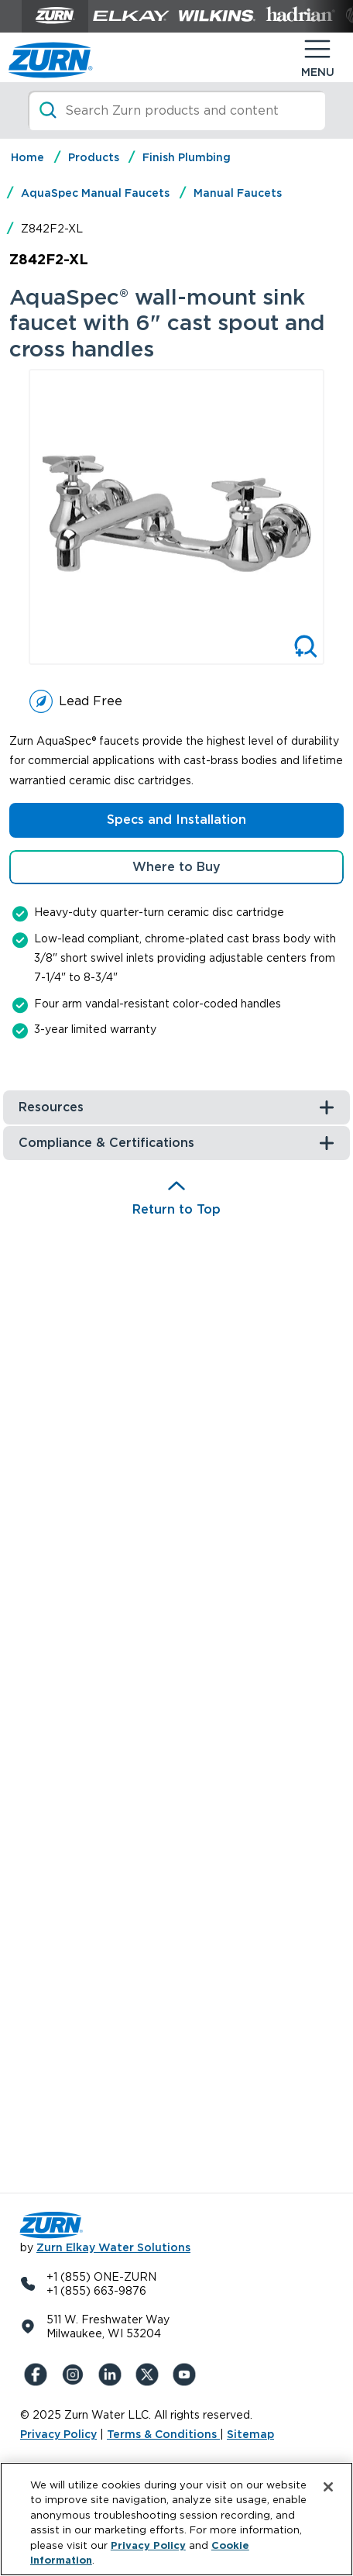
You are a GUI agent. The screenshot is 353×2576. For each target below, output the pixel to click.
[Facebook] (38, 2374)
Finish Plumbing (186, 157)
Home (27, 157)
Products (93, 157)
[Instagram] (75, 2374)
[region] (176, 2519)
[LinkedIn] (113, 2374)
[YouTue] (187, 2374)
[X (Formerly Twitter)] (150, 2374)
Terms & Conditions (163, 2434)
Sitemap (250, 2434)
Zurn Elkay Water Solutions (113, 2247)
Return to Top (176, 1209)
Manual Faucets (238, 193)
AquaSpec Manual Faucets (95, 193)
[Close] (328, 2487)
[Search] (176, 110)
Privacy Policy (58, 2434)
